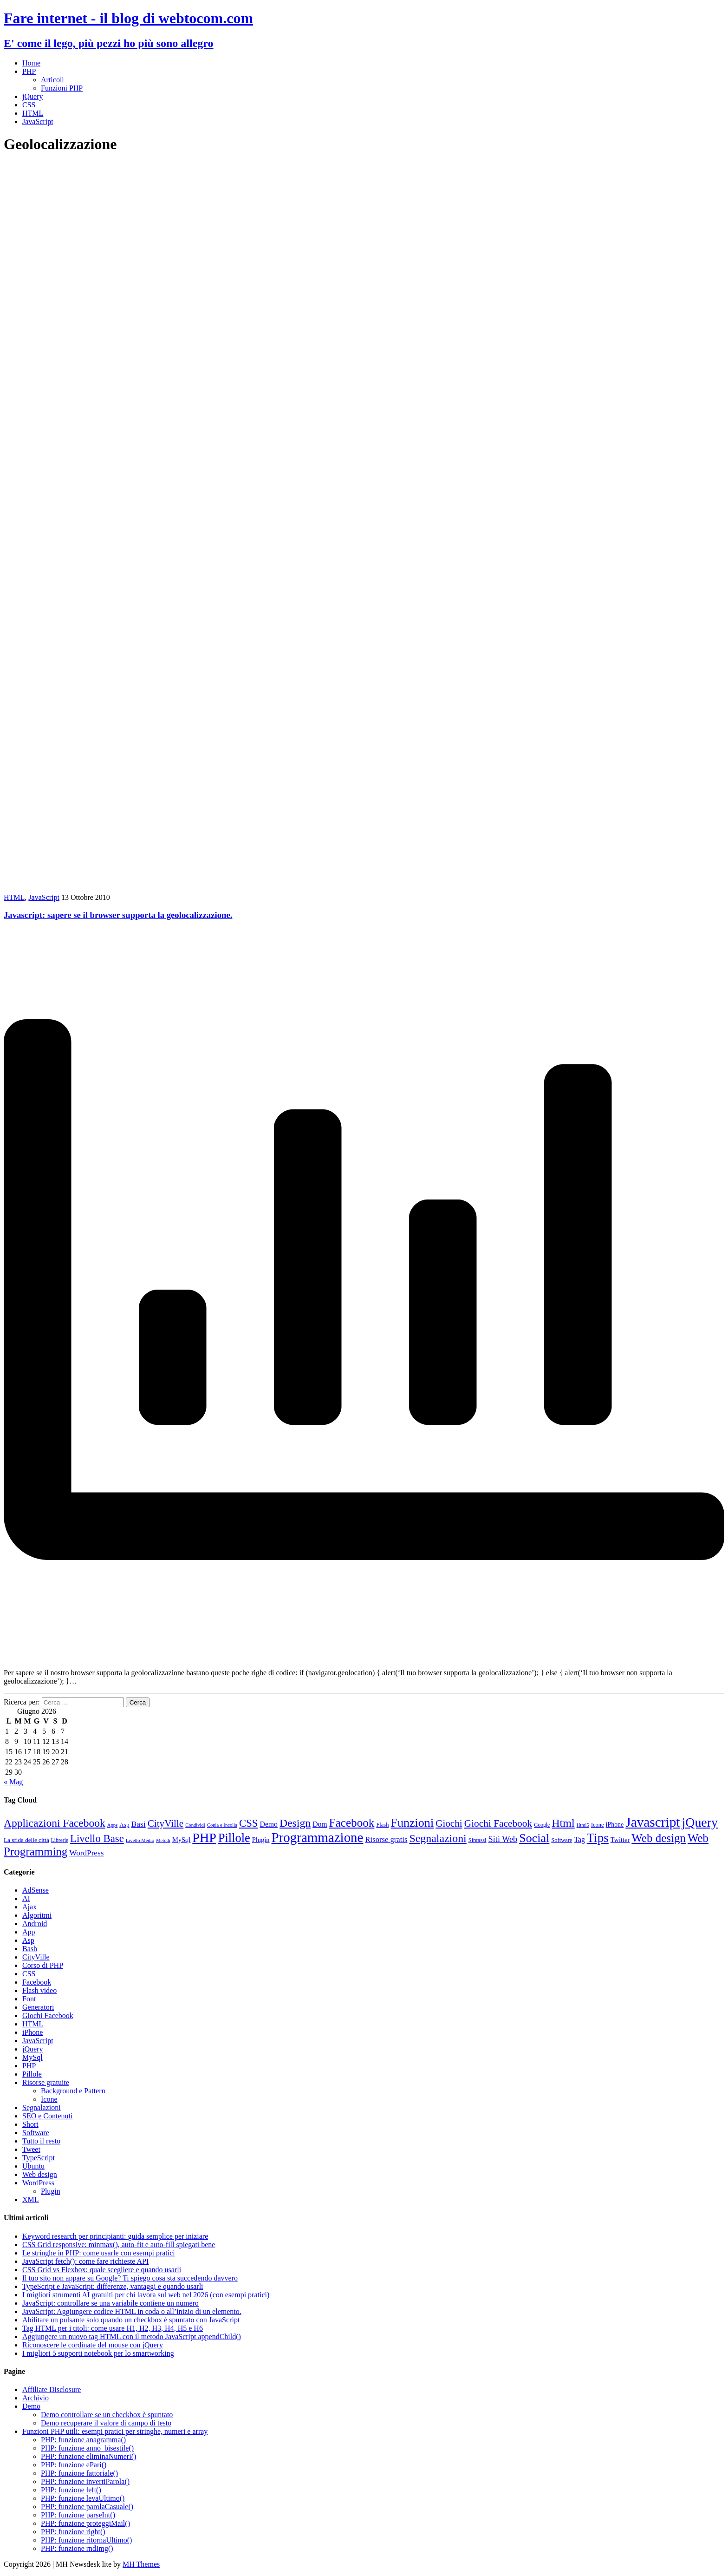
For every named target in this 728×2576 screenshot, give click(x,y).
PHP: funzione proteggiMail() (85, 2523)
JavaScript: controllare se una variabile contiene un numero (110, 2303)
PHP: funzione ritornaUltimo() (86, 2540)
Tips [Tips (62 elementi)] (598, 1838)
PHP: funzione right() (73, 2532)
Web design (39, 2174)
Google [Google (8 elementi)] (542, 1825)
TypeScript (38, 2158)
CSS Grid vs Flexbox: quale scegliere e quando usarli (101, 2270)
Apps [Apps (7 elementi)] (112, 1825)
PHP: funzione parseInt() (78, 2515)
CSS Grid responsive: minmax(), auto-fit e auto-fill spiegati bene (118, 2244)
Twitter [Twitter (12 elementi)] (620, 1839)
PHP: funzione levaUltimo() (82, 2498)
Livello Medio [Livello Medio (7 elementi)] (140, 1840)
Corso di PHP (42, 1965)
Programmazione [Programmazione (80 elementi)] (318, 1837)
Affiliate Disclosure (51, 2389)
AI (26, 1898)
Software (35, 2133)
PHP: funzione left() (71, 2490)
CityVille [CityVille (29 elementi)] (165, 1823)
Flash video (39, 1990)
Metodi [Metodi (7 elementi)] (163, 1840)
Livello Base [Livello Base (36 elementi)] (97, 1838)
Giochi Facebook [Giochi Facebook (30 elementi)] (498, 1823)
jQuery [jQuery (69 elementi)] (700, 1822)
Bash (29, 1949)
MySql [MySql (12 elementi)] (181, 1839)
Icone (49, 2099)
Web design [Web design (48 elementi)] (658, 1838)
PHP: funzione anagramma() (83, 2440)
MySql (32, 2057)
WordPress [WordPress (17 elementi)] (86, 1852)
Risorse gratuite (45, 2082)
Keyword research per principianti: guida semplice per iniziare (115, 2236)
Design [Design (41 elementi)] (295, 1823)
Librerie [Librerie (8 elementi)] (59, 1840)
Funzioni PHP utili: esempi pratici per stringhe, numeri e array (115, 2431)
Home (31, 63)
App (28, 1932)
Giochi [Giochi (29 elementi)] (449, 1823)
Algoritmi (37, 1915)
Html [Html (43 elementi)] (563, 1823)
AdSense (35, 1890)
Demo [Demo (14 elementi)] (269, 1824)
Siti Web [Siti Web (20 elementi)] (503, 1839)
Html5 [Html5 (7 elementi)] (583, 1825)
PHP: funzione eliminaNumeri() (88, 2456)
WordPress (38, 2183)
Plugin (50, 2191)
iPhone (32, 2032)
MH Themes (141, 2564)
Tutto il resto (41, 2141)
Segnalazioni (41, 2107)
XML (30, 2199)
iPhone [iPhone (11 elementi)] (615, 1824)
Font (29, 1999)
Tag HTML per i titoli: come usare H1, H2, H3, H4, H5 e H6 (112, 2328)
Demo (31, 2406)
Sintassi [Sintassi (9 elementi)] (477, 1840)
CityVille (36, 1957)
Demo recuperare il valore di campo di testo (106, 2423)
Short (30, 2124)
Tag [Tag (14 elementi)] (579, 1839)
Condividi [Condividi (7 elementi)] (195, 1825)
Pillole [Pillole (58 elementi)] (234, 1838)
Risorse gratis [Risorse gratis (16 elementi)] (386, 1839)
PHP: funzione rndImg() (77, 2548)
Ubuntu (33, 2166)
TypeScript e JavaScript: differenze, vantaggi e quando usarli (112, 2286)
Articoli (52, 80)
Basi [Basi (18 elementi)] (138, 1824)
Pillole (32, 2074)
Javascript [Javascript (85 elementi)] (652, 1822)
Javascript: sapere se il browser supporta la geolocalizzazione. (118, 915)
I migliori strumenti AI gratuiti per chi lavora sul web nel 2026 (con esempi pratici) (145, 2295)
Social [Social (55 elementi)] (534, 1838)
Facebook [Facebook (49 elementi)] (352, 1822)
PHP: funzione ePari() (73, 2465)
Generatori (38, 2007)
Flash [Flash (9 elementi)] (382, 1825)
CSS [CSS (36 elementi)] (248, 1823)
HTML (32, 113)
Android (34, 1923)
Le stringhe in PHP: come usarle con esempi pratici (98, 2253)
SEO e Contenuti (47, 2116)
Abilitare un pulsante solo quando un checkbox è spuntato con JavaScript (131, 2320)
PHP (29, 71)
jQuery (32, 96)
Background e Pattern (73, 2091)
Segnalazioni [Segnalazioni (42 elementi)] (437, 1838)
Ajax (29, 1907)
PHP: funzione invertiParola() (85, 2481)
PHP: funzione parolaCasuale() (87, 2506)
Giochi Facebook (47, 2015)
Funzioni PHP (62, 88)
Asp (28, 1940)
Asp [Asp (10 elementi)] (124, 1824)
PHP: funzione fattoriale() (79, 2473)
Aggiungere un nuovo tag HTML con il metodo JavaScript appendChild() (131, 2336)
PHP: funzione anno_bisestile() (87, 2448)
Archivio (35, 2398)
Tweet (31, 2149)
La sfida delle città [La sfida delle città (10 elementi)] (26, 1839)
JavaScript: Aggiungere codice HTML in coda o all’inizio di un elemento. (131, 2311)
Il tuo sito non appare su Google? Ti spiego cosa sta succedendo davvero (130, 2278)
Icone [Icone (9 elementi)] (597, 1825)
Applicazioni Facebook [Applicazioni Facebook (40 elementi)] (54, 1823)
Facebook (36, 1982)
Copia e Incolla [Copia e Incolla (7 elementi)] (222, 1825)
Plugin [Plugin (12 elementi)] (261, 1839)
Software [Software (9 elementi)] (561, 1840)
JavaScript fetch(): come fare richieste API (85, 2261)
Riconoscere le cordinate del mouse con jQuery (92, 2345)
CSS (28, 105)
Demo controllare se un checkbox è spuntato (107, 2415)
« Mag (13, 1782)
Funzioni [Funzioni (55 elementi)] (412, 1822)
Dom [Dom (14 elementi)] (319, 1824)
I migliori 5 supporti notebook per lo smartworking (98, 2353)
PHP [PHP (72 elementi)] (204, 1837)
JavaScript (37, 121)
